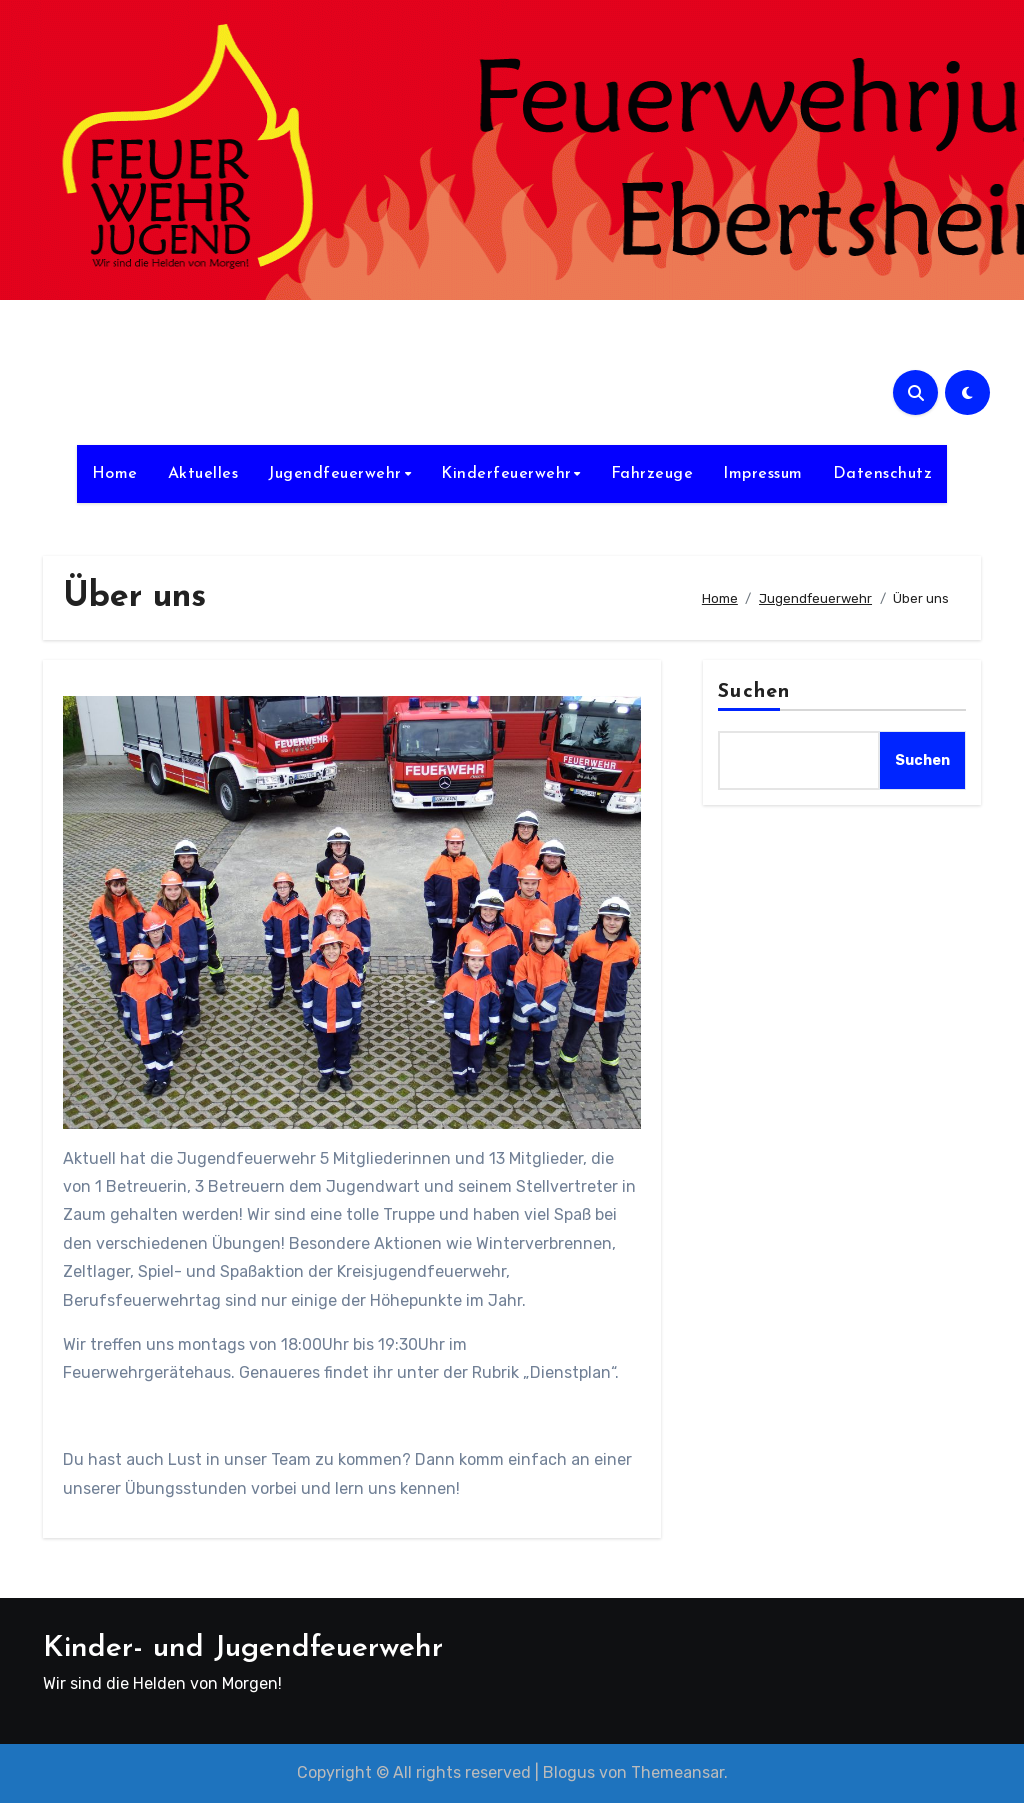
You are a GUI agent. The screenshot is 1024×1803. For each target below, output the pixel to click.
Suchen (754, 692)
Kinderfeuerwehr (506, 474)
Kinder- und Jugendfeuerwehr (243, 1648)
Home (115, 474)
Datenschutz (883, 474)
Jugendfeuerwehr (335, 474)
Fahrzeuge (652, 474)
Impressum (763, 474)
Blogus (569, 1772)
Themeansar (677, 1772)
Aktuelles (203, 474)
